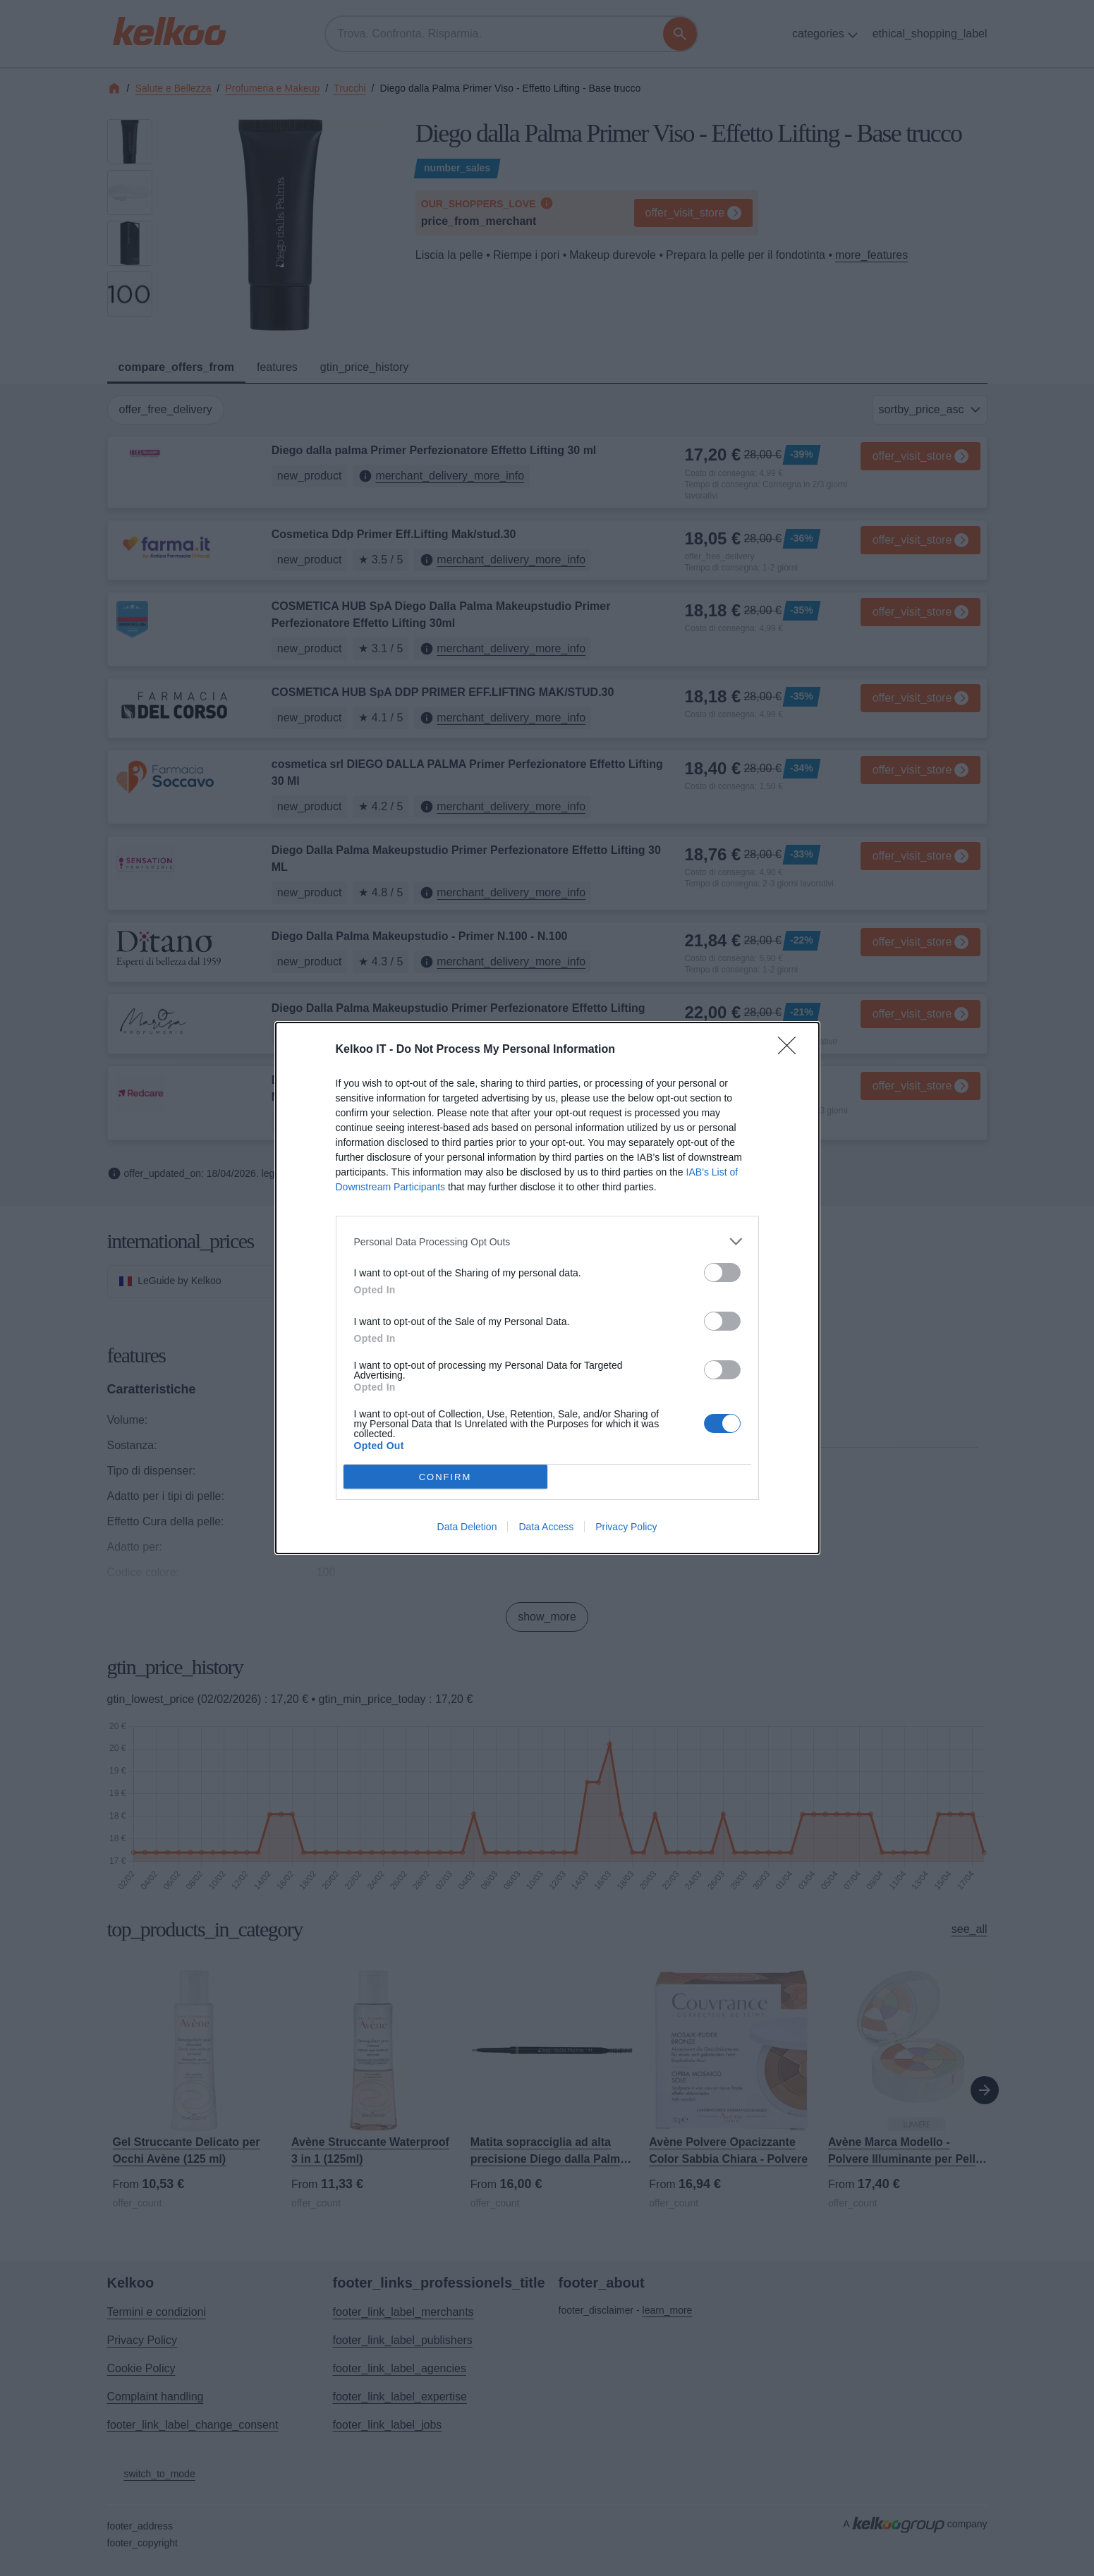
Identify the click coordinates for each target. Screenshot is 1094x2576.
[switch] (722, 1272)
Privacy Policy (626, 1526)
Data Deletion (467, 1526)
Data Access (545, 1526)
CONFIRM (445, 1477)
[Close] (791, 1050)
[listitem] (547, 1241)
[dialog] (547, 1288)
